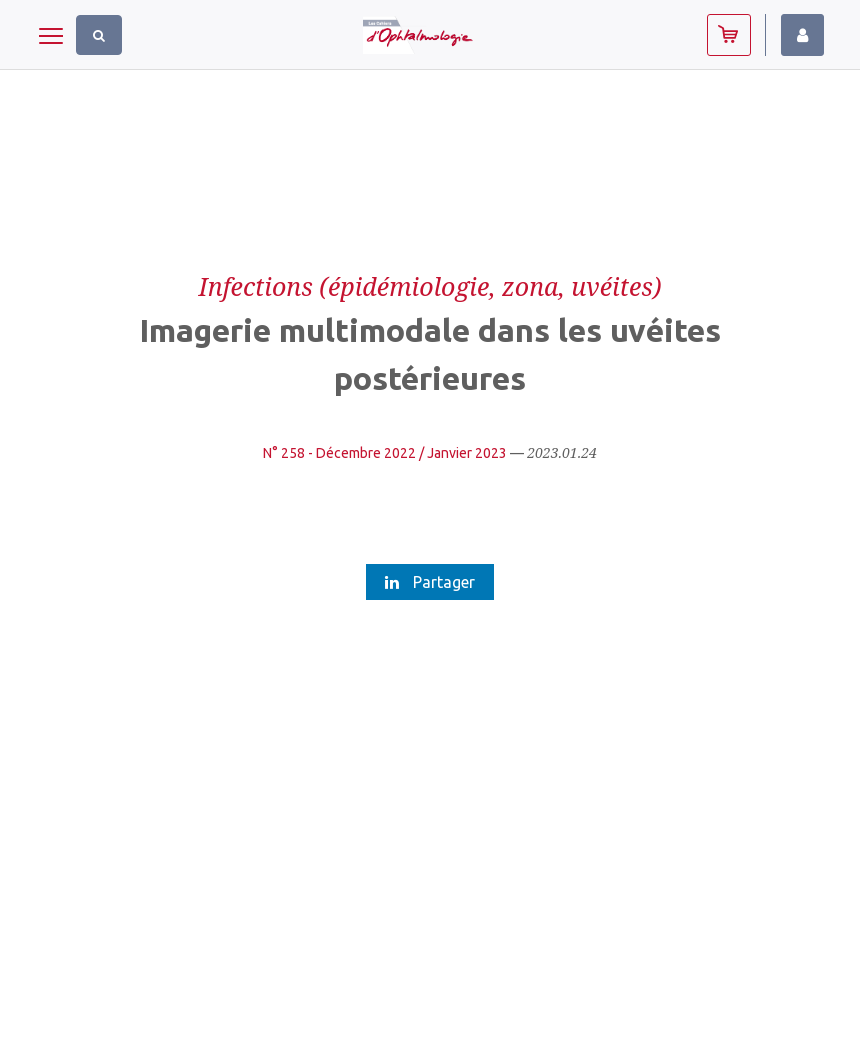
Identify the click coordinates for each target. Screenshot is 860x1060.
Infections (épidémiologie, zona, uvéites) (430, 286)
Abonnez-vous (729, 35)
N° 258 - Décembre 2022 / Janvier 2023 (385, 453)
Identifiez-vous (802, 35)
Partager (430, 582)
